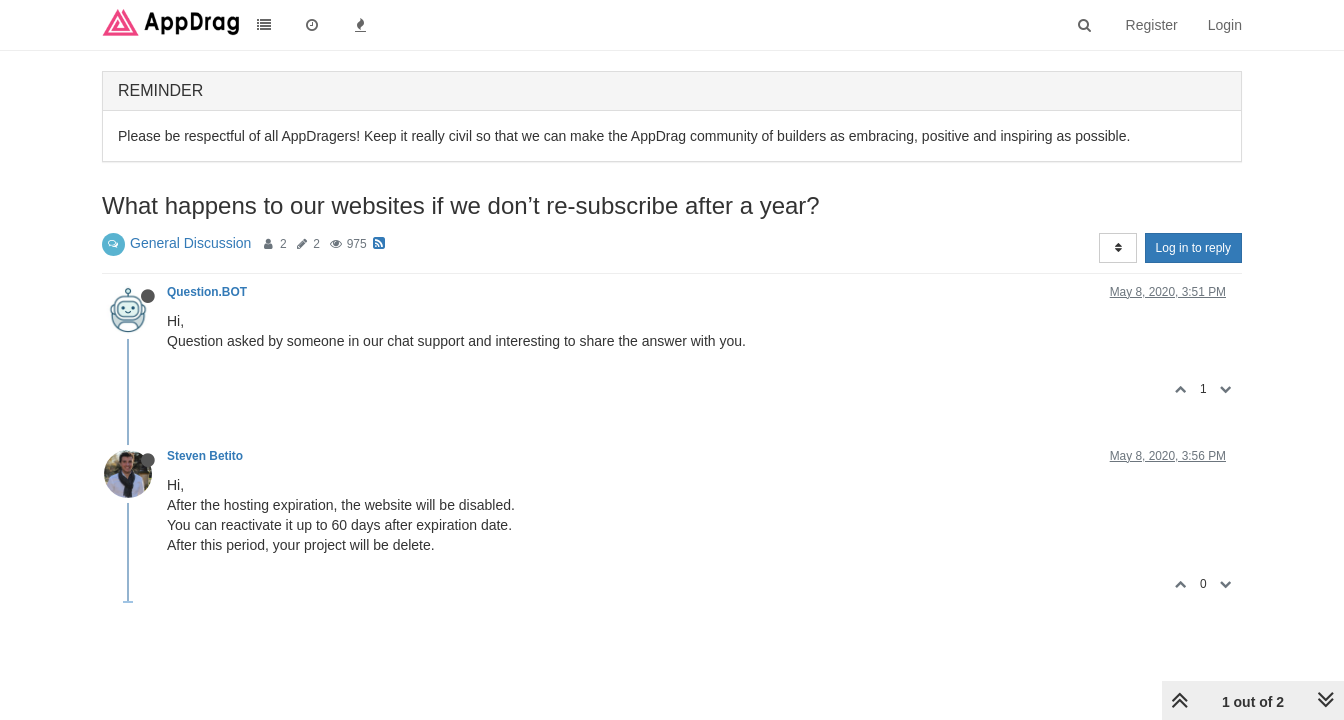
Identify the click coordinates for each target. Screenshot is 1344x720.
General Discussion (190, 243)
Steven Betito (205, 456)
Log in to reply (1193, 248)
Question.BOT (207, 292)
